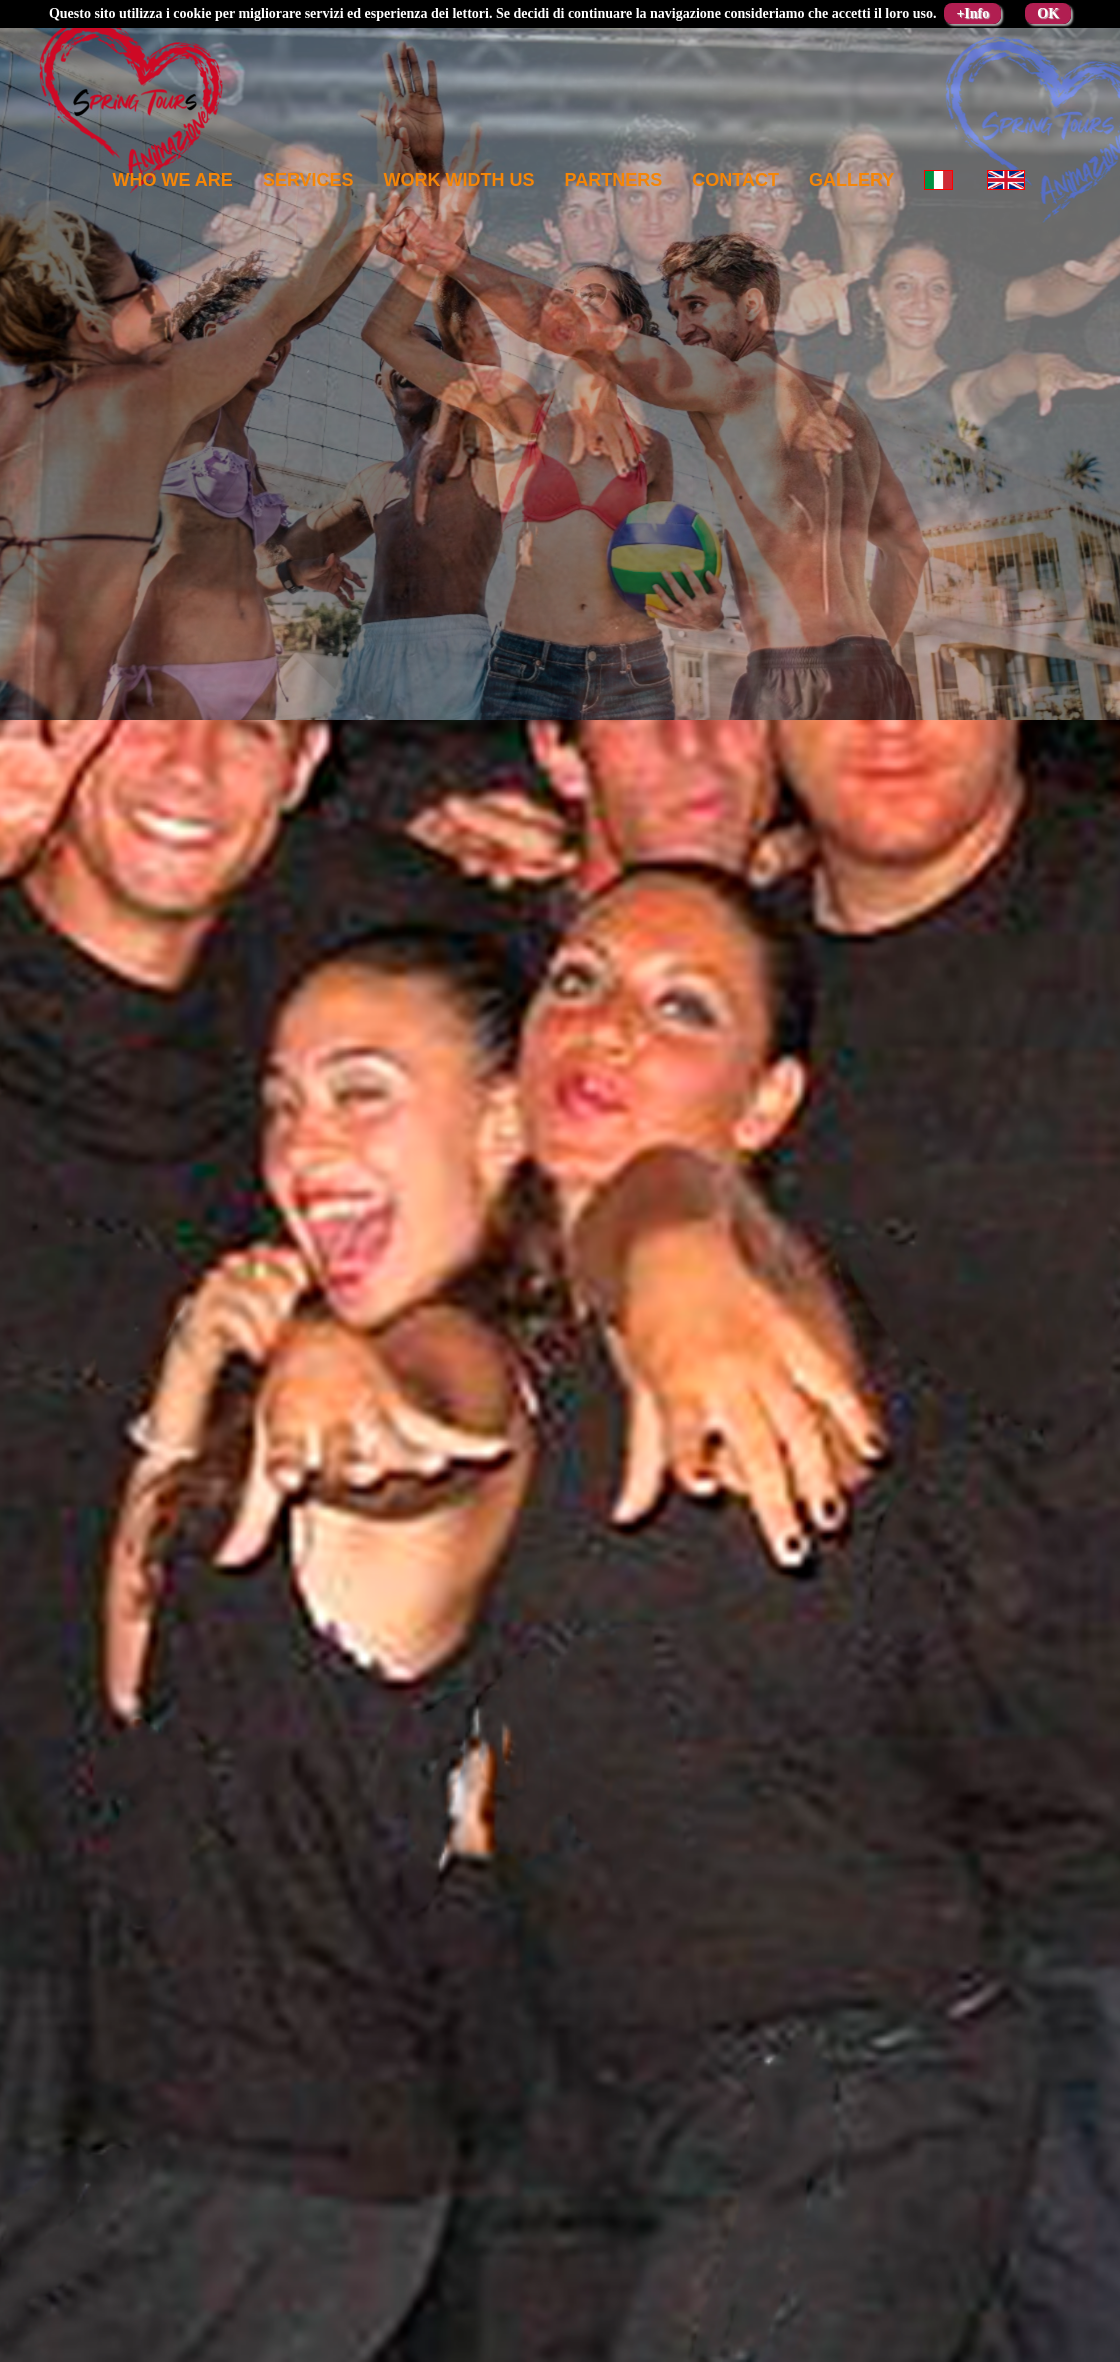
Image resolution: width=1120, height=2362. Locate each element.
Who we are (173, 180)
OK (1048, 13)
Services (308, 180)
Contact (735, 180)
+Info (972, 13)
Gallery (851, 180)
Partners (614, 180)
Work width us (459, 180)
